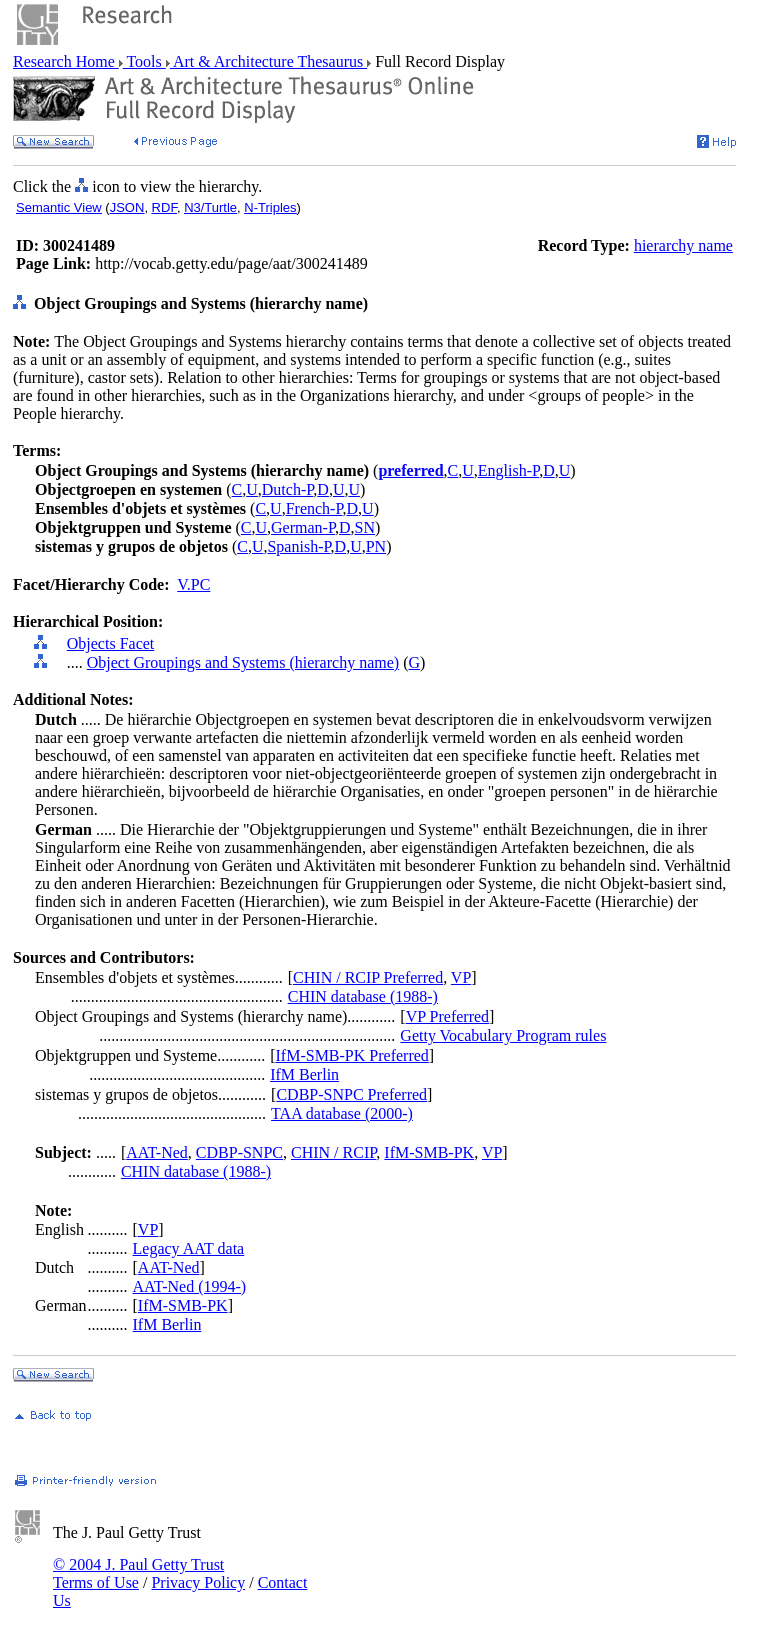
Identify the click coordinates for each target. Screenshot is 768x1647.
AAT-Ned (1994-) (190, 1286)
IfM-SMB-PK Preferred (352, 1055)
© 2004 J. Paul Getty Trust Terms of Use (138, 1573)
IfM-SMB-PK (429, 1152)
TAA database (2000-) (342, 1113)
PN (376, 546)
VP (461, 977)
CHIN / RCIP (333, 1152)
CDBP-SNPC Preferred (351, 1094)
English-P (508, 470)
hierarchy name (683, 245)
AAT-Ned (157, 1152)
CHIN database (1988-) (363, 996)
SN (365, 527)
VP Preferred (447, 1016)
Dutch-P (288, 489)
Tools (144, 61)
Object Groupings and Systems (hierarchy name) (243, 662)
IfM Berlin (304, 1074)
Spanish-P (298, 546)
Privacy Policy (198, 1582)
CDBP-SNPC (239, 1152)
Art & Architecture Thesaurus (268, 61)
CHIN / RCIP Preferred (368, 977)
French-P (314, 508)
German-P (303, 527)
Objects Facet (111, 643)
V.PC (193, 584)
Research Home (66, 61)
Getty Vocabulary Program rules (503, 1035)
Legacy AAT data (189, 1248)
